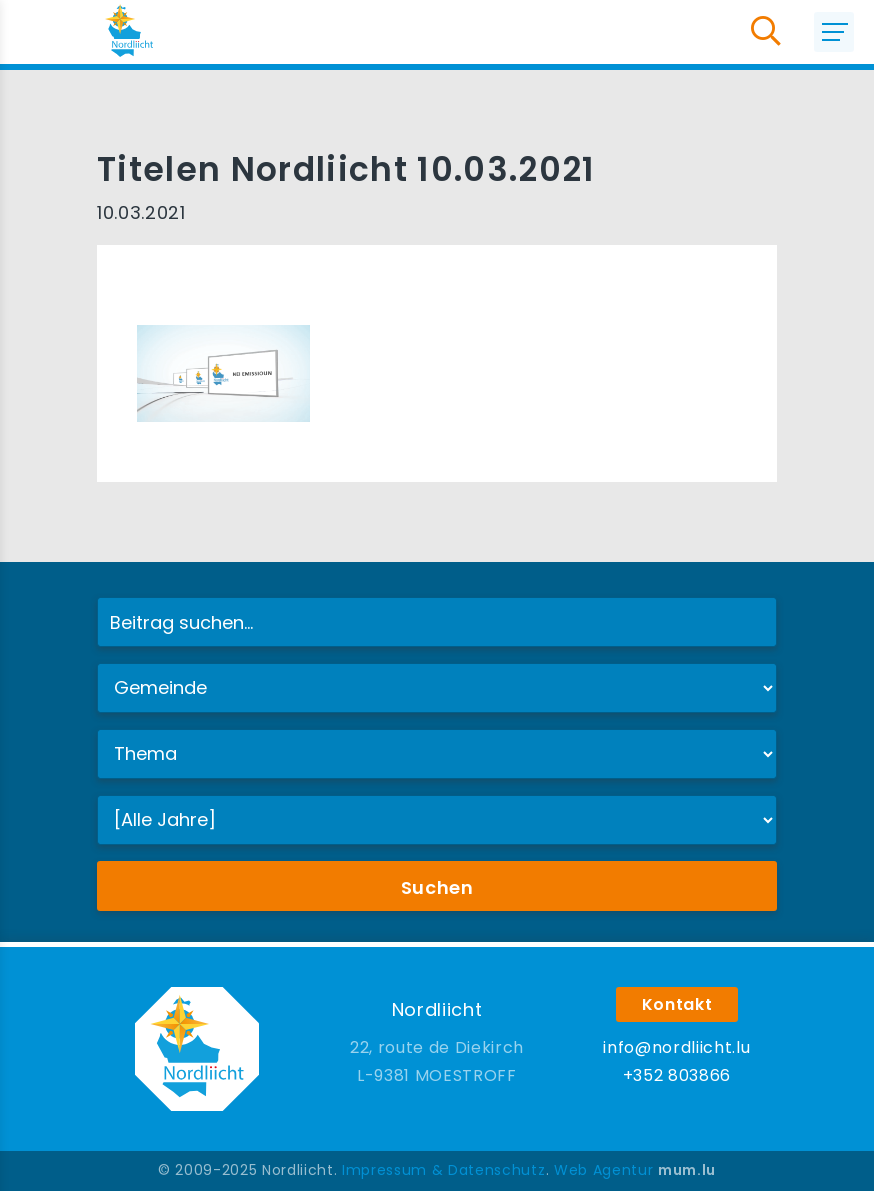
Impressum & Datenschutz (443, 1170)
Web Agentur (603, 1170)
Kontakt (677, 1004)
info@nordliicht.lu (676, 1047)
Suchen (437, 887)
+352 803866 (677, 1075)
